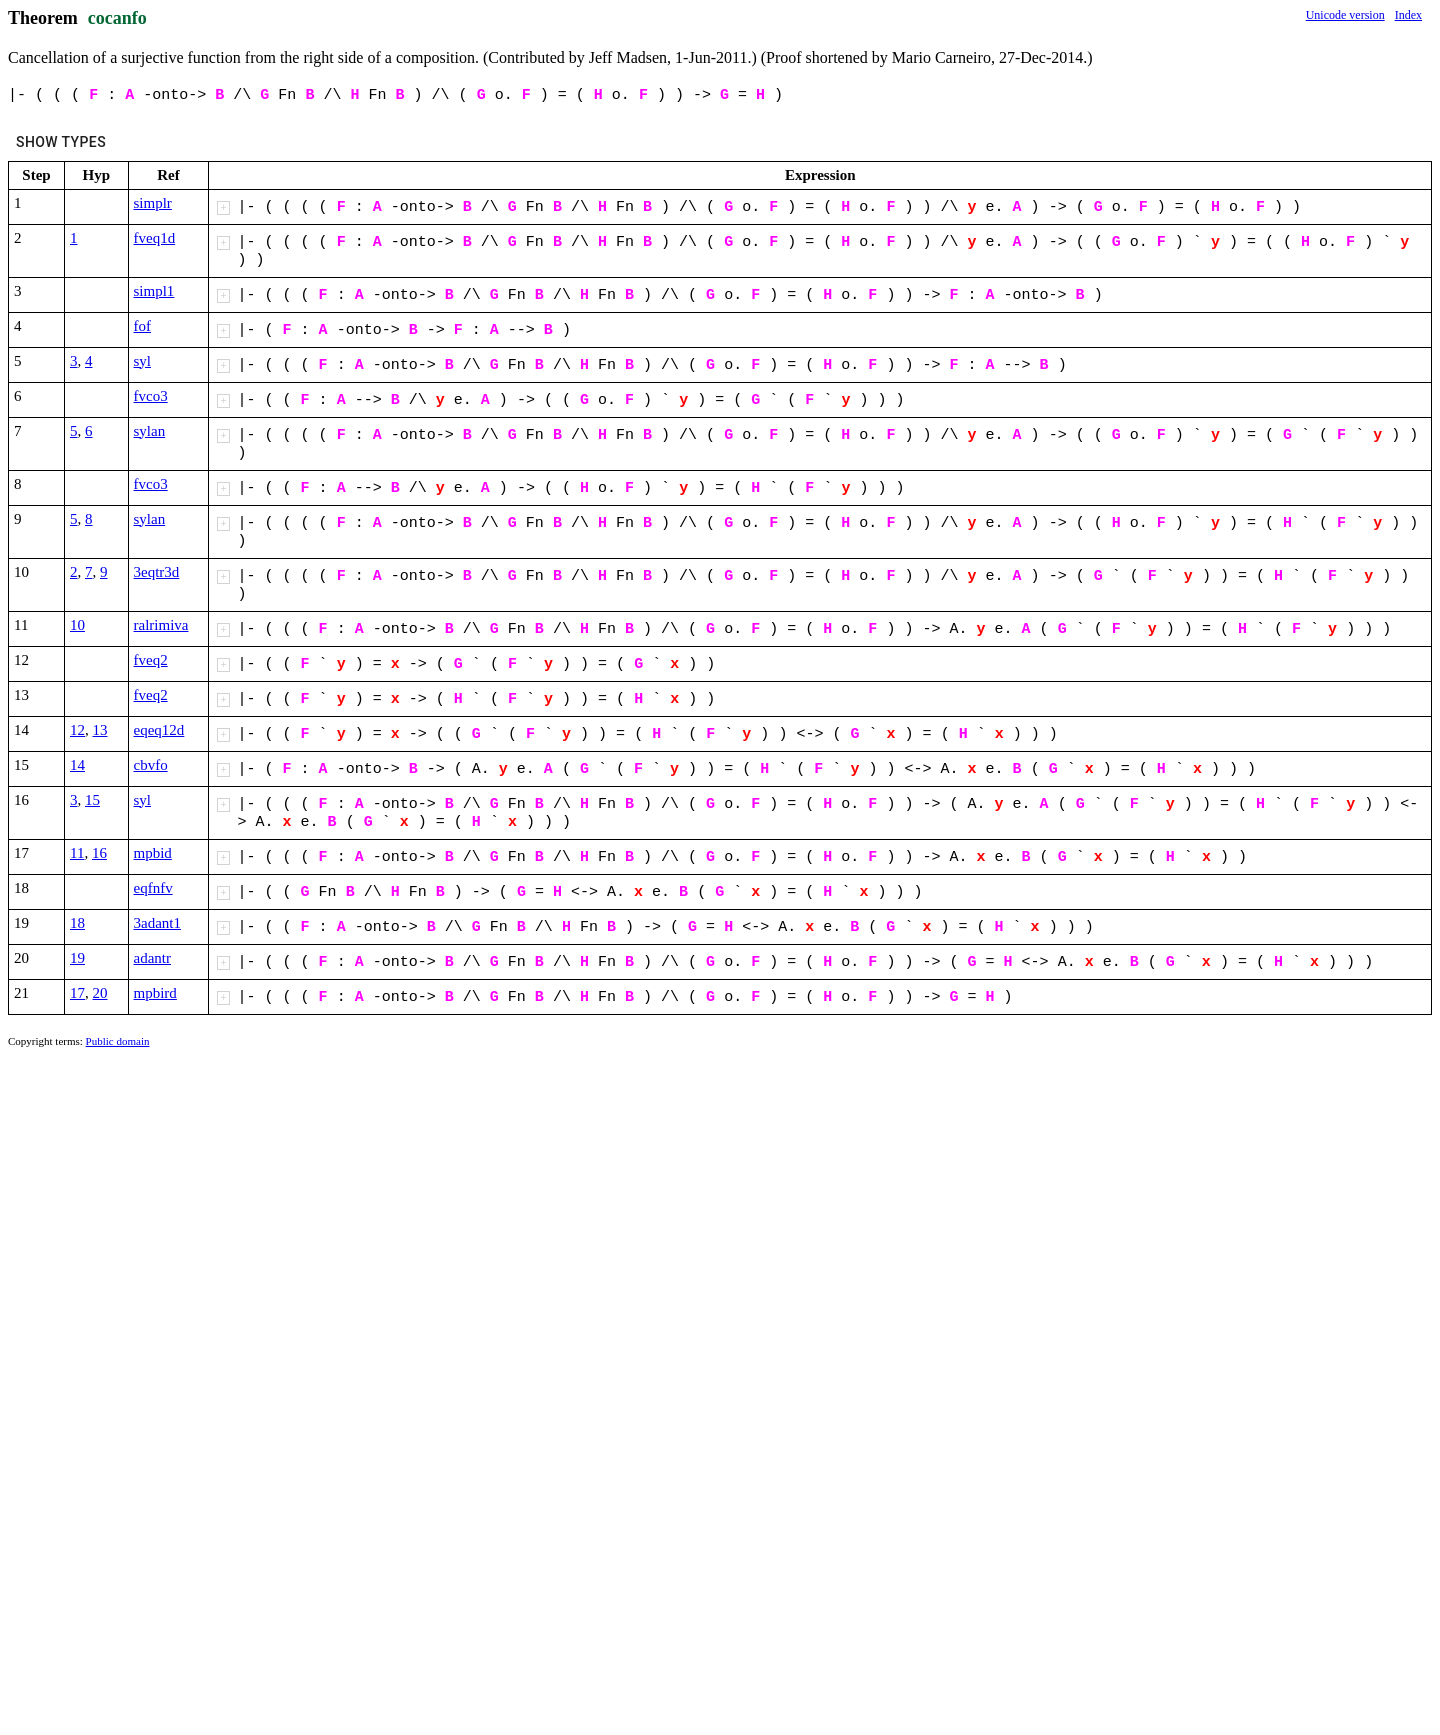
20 (100, 993)
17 (77, 993)
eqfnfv (153, 888)
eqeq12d (159, 730)
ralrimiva (161, 625)
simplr (153, 203)
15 (92, 800)
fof (143, 326)
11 (77, 853)
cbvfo (151, 765)
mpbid (153, 853)
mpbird (155, 993)
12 (77, 730)
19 (77, 958)
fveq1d (155, 238)
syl (143, 361)
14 (77, 765)
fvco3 (151, 396)
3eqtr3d (157, 572)
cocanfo (117, 18)
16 (99, 853)
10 (77, 625)
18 (77, 923)
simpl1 (154, 291)
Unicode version (1345, 15)
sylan (150, 431)
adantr (152, 958)
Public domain (118, 1041)
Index (1408, 15)
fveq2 (151, 660)
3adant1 (157, 923)
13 (100, 730)
